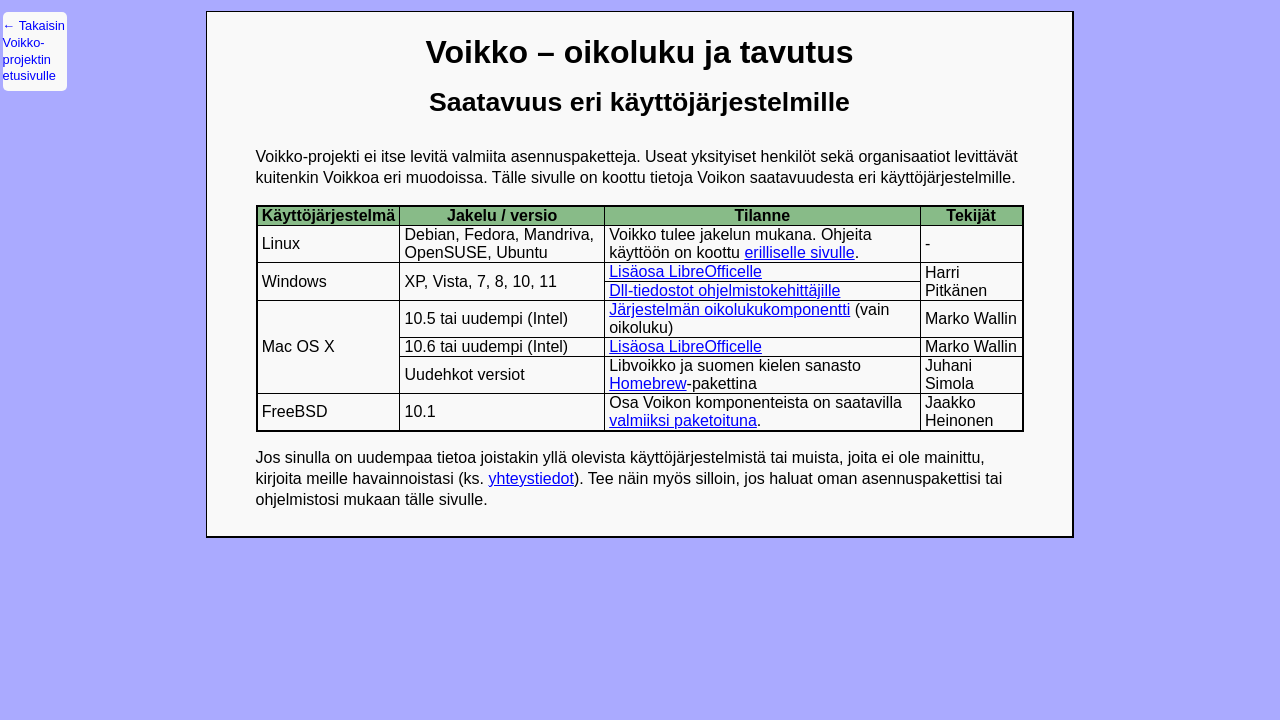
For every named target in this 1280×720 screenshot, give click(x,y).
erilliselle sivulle (799, 252)
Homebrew (647, 383)
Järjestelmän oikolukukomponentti (729, 309)
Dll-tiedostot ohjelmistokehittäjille (724, 290)
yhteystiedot (530, 478)
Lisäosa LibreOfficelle (685, 271)
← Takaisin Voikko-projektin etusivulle (34, 50)
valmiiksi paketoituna (683, 420)
